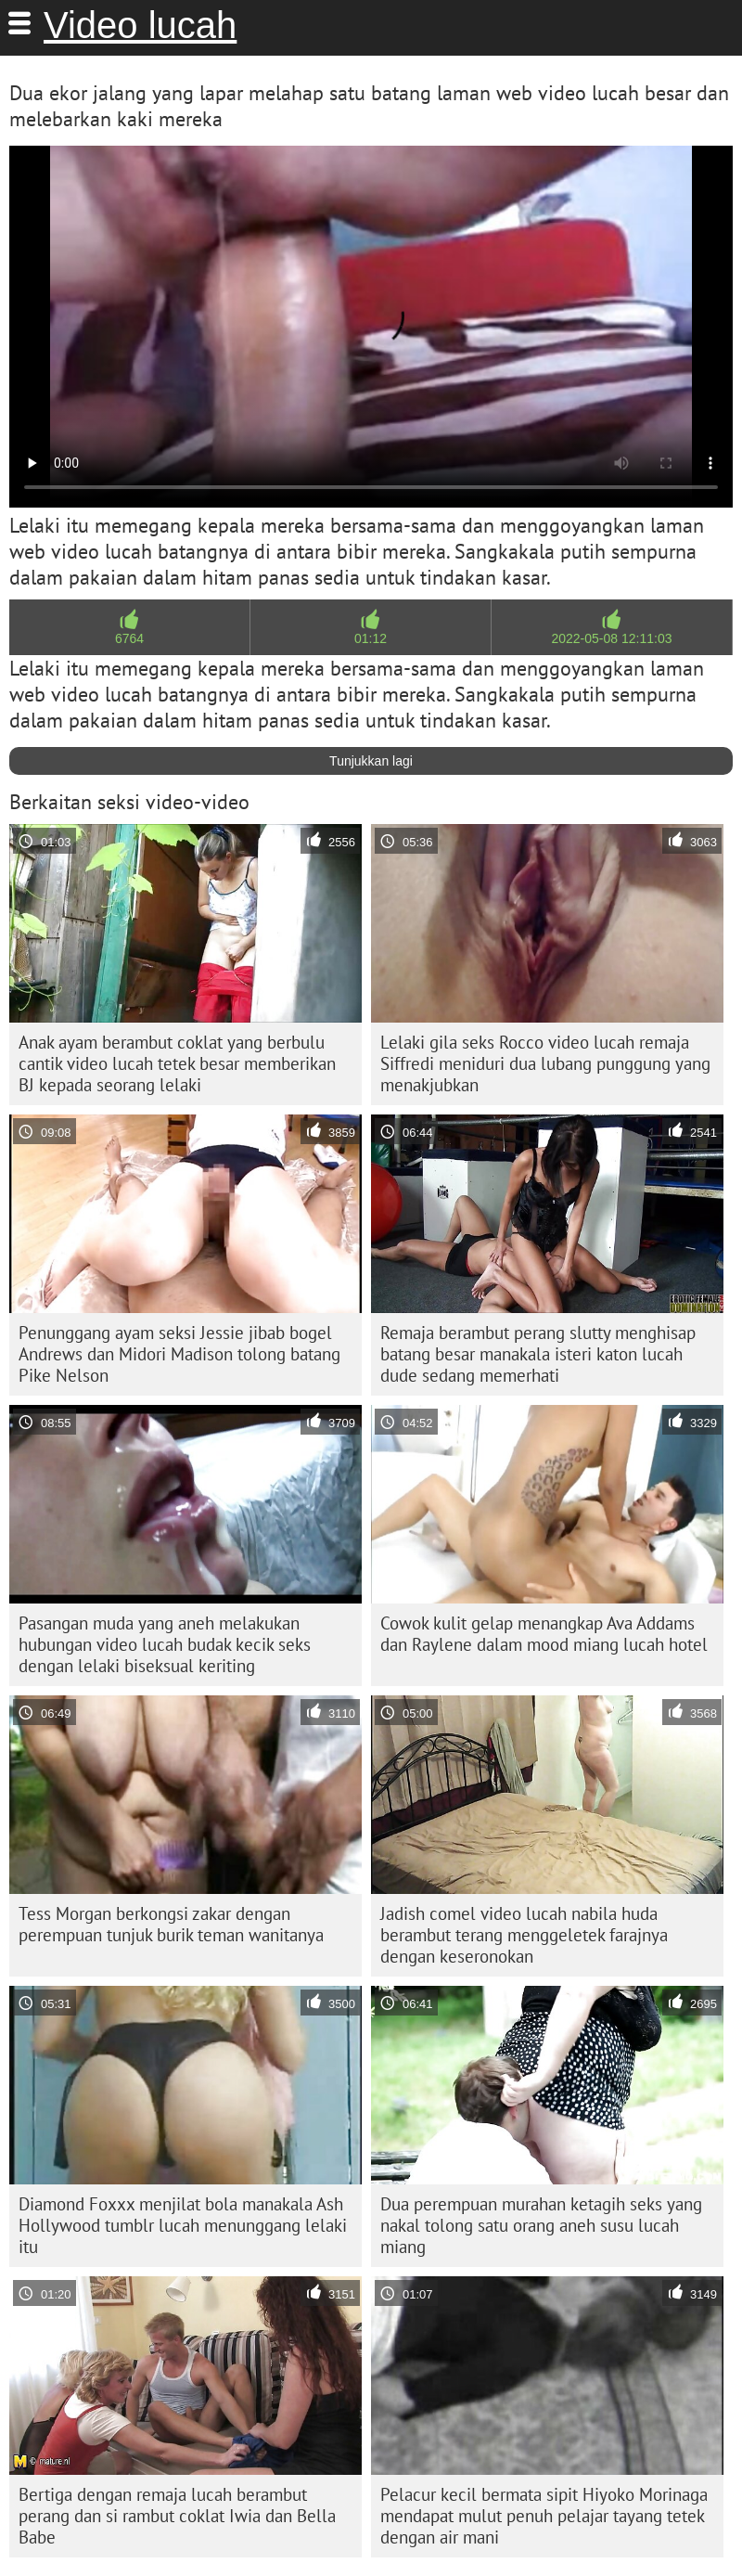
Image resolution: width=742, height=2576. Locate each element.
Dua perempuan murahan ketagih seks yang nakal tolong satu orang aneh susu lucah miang (541, 2225)
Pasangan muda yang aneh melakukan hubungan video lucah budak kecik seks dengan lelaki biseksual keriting (165, 1644)
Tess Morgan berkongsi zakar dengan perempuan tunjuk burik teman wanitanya (171, 1924)
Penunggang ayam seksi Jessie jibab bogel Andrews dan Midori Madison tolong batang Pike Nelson (179, 1353)
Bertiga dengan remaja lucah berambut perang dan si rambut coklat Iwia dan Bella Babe (177, 2515)
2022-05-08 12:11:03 (611, 638)
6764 (129, 638)
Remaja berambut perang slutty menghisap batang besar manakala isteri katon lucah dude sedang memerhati (538, 1353)
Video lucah (140, 25)
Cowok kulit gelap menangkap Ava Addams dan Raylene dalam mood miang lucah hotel (544, 1633)
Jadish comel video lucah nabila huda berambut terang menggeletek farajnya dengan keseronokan (524, 1934)
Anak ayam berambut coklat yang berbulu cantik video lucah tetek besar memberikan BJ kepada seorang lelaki (177, 1063)
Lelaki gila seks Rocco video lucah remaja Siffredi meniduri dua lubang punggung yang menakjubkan (545, 1063)
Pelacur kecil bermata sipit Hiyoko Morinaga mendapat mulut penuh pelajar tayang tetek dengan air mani (544, 2515)
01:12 (370, 638)
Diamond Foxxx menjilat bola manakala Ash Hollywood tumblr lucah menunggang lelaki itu (183, 2225)
